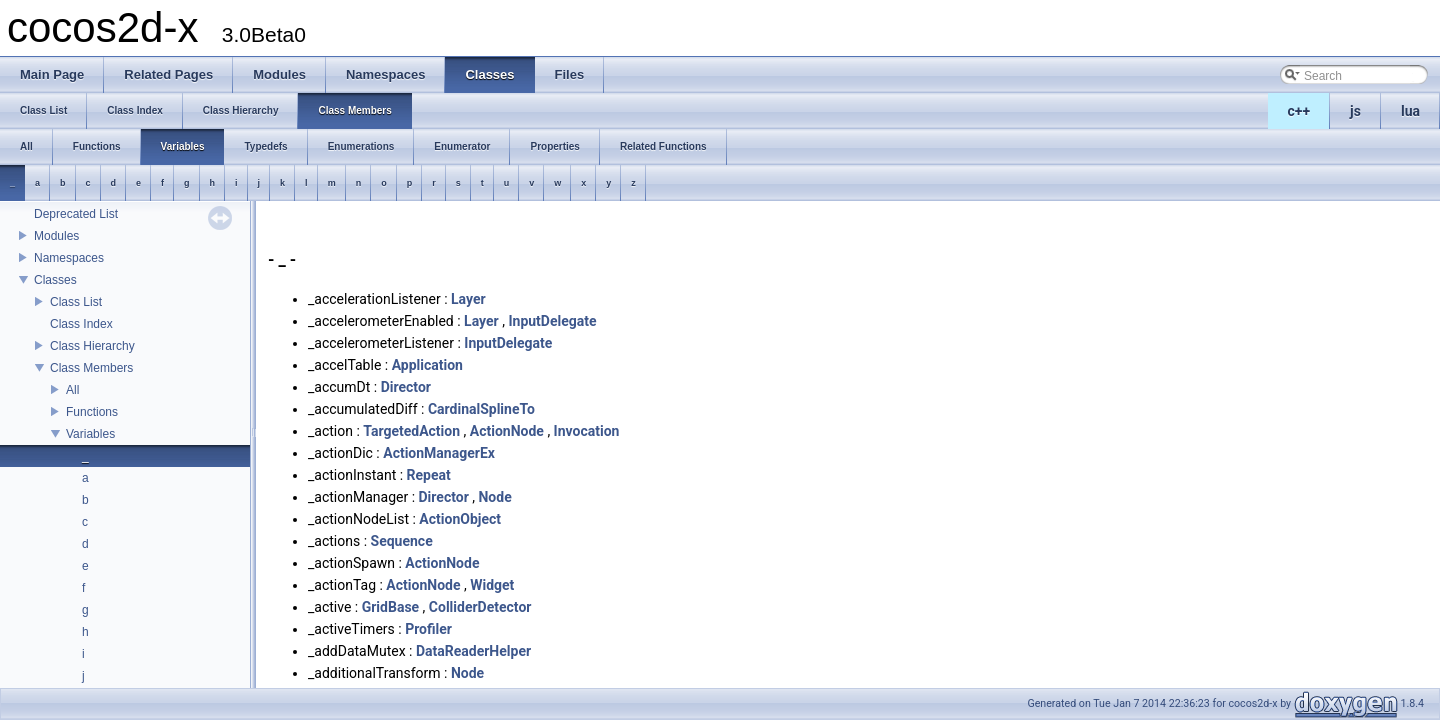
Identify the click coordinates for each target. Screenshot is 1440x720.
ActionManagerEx (439, 453)
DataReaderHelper (473, 651)
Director (406, 387)
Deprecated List (76, 214)
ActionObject (460, 519)
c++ (1299, 111)
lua (1410, 111)
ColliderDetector (480, 607)
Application (427, 365)
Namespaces (69, 258)
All (72, 390)
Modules (56, 236)
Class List (76, 302)
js (1355, 111)
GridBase (390, 607)
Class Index (81, 324)
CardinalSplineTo (481, 409)
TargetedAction (411, 431)
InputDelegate (552, 321)
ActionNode (507, 431)
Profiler (428, 629)
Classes (55, 280)
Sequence (402, 541)
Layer (468, 299)
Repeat (429, 475)
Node (494, 497)
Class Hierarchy (92, 346)
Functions (92, 412)
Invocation (587, 431)
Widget (492, 585)
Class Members (91, 368)
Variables (90, 434)
